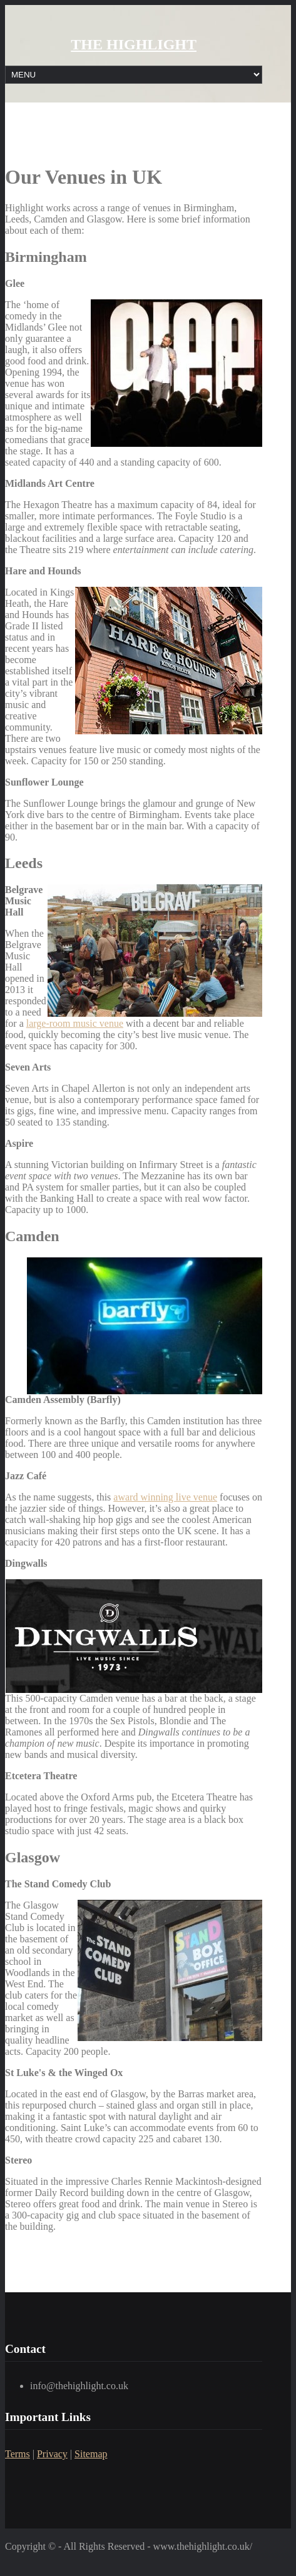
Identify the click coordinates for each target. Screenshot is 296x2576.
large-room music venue (74, 1023)
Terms (17, 2454)
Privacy (52, 2454)
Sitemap (90, 2454)
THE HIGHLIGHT (133, 44)
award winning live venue (165, 1497)
